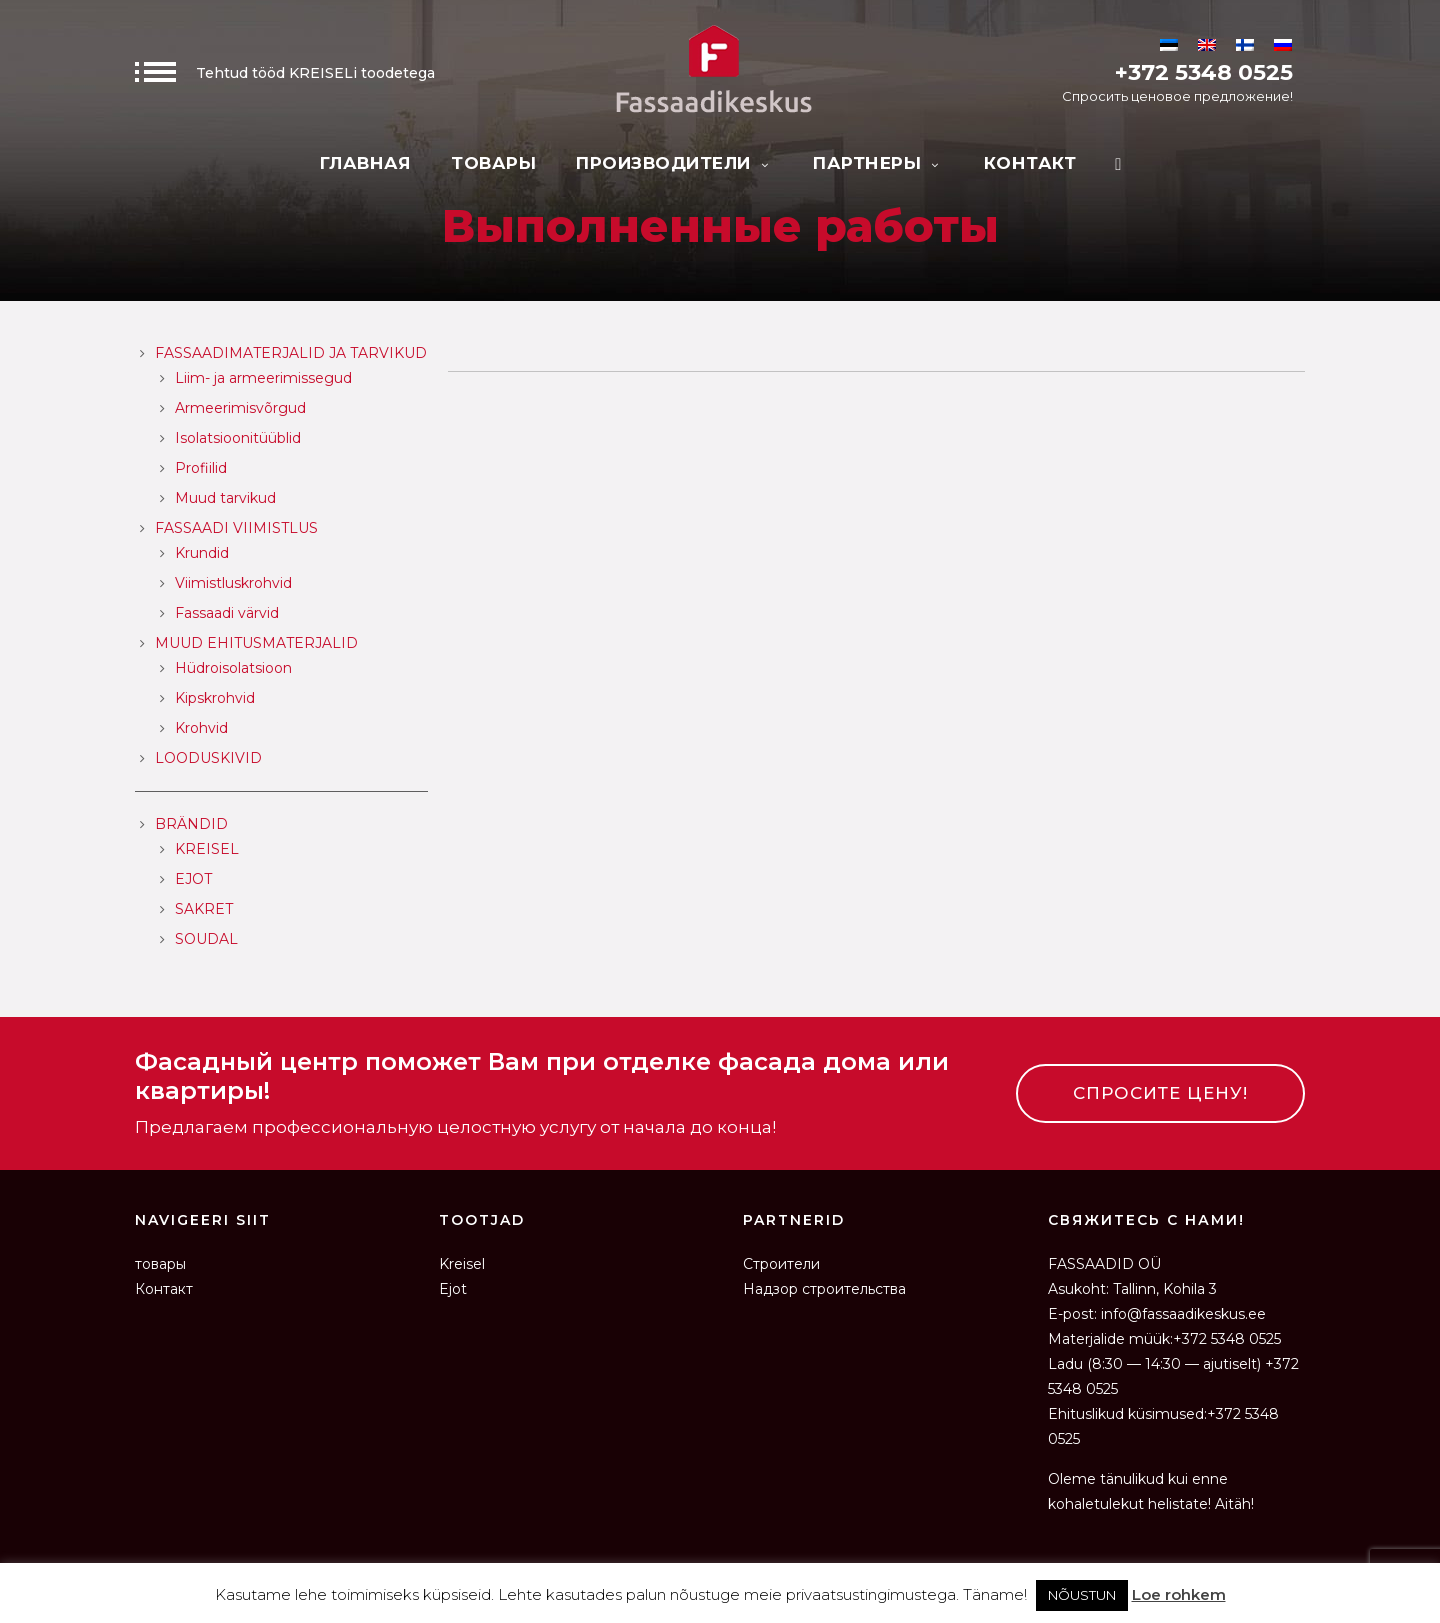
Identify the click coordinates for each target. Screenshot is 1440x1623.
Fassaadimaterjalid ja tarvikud (291, 353)
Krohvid (201, 728)
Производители (674, 163)
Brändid (191, 824)
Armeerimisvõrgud (240, 408)
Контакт (1030, 163)
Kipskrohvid (215, 698)
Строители (781, 1264)
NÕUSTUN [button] (1082, 1595)
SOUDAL (206, 939)
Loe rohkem (1179, 1594)
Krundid (202, 553)
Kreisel (462, 1264)
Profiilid (201, 468)
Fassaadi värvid (227, 613)
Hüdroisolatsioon (233, 668)
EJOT (193, 879)
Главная (366, 163)
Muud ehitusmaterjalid (256, 643)
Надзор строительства (824, 1289)
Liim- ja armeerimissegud (263, 378)
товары (493, 163)
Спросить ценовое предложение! (1177, 96)
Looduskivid (208, 758)
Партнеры (878, 163)
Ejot (453, 1289)
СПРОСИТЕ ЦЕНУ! (1160, 1093)
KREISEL (207, 849)
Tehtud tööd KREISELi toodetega (285, 73)
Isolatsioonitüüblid (238, 438)
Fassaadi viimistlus (236, 528)
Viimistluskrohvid (233, 583)
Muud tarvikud (225, 498)
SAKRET (204, 909)
